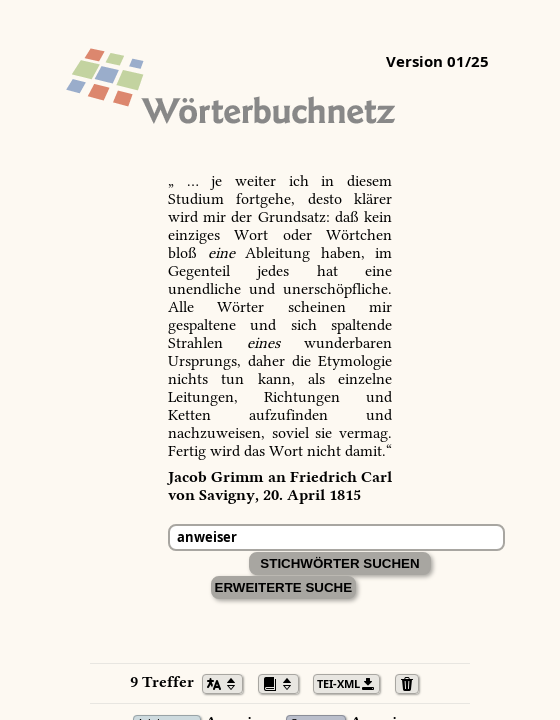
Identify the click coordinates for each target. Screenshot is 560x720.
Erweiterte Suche (284, 587)
